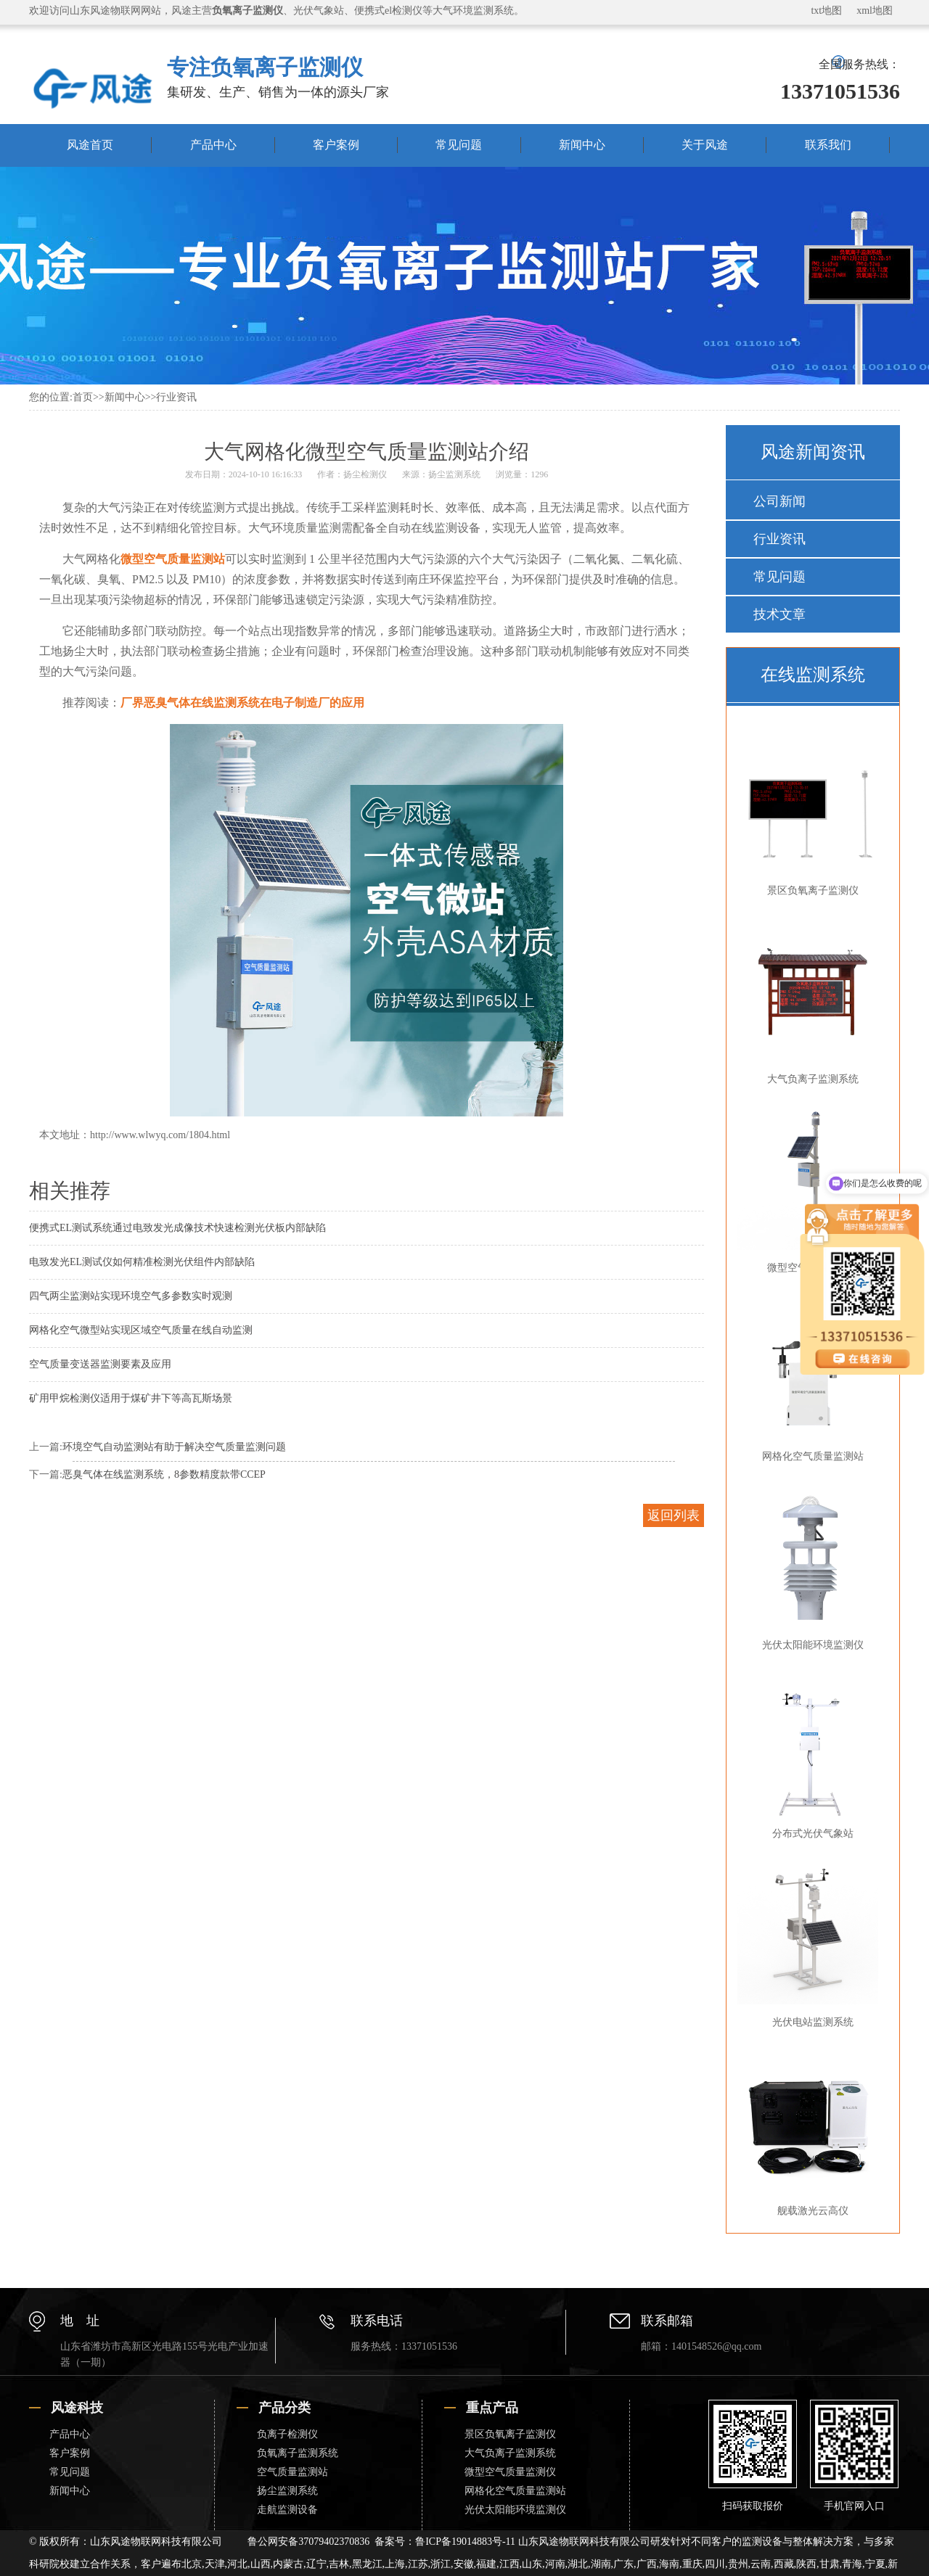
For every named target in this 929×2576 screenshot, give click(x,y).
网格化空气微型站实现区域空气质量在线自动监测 (141, 1330)
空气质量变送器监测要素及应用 (100, 1364)
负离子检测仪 (287, 2434)
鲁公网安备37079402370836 (308, 2541)
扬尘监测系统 (454, 474)
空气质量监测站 (292, 2471)
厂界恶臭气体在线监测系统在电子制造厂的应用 (242, 702)
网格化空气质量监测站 (515, 2490)
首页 (83, 397)
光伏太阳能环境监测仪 (810, 1566)
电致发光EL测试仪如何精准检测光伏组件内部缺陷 (142, 1261)
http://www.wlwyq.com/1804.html (160, 1134)
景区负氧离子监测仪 (810, 812)
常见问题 (458, 145)
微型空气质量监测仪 (810, 1189)
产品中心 (213, 145)
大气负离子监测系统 (810, 1000)
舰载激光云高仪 (810, 2132)
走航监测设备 (287, 2509)
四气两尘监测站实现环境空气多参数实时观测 (130, 1296)
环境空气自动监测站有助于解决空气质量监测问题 (174, 1446)
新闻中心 (582, 145)
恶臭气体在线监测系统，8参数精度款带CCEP (164, 1474)
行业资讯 (176, 397)
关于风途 (705, 145)
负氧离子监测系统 (297, 2453)
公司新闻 (779, 501)
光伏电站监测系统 (810, 1943)
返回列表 (673, 1515)
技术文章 (779, 614)
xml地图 (874, 10)
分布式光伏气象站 (810, 1755)
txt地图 (826, 10)
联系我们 (828, 145)
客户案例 (336, 145)
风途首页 (90, 145)
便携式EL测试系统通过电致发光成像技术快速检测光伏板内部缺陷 (177, 1227)
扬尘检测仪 (365, 474)
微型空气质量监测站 (172, 559)
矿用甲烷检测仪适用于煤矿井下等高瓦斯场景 (130, 1398)
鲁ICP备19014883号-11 (465, 2541)
